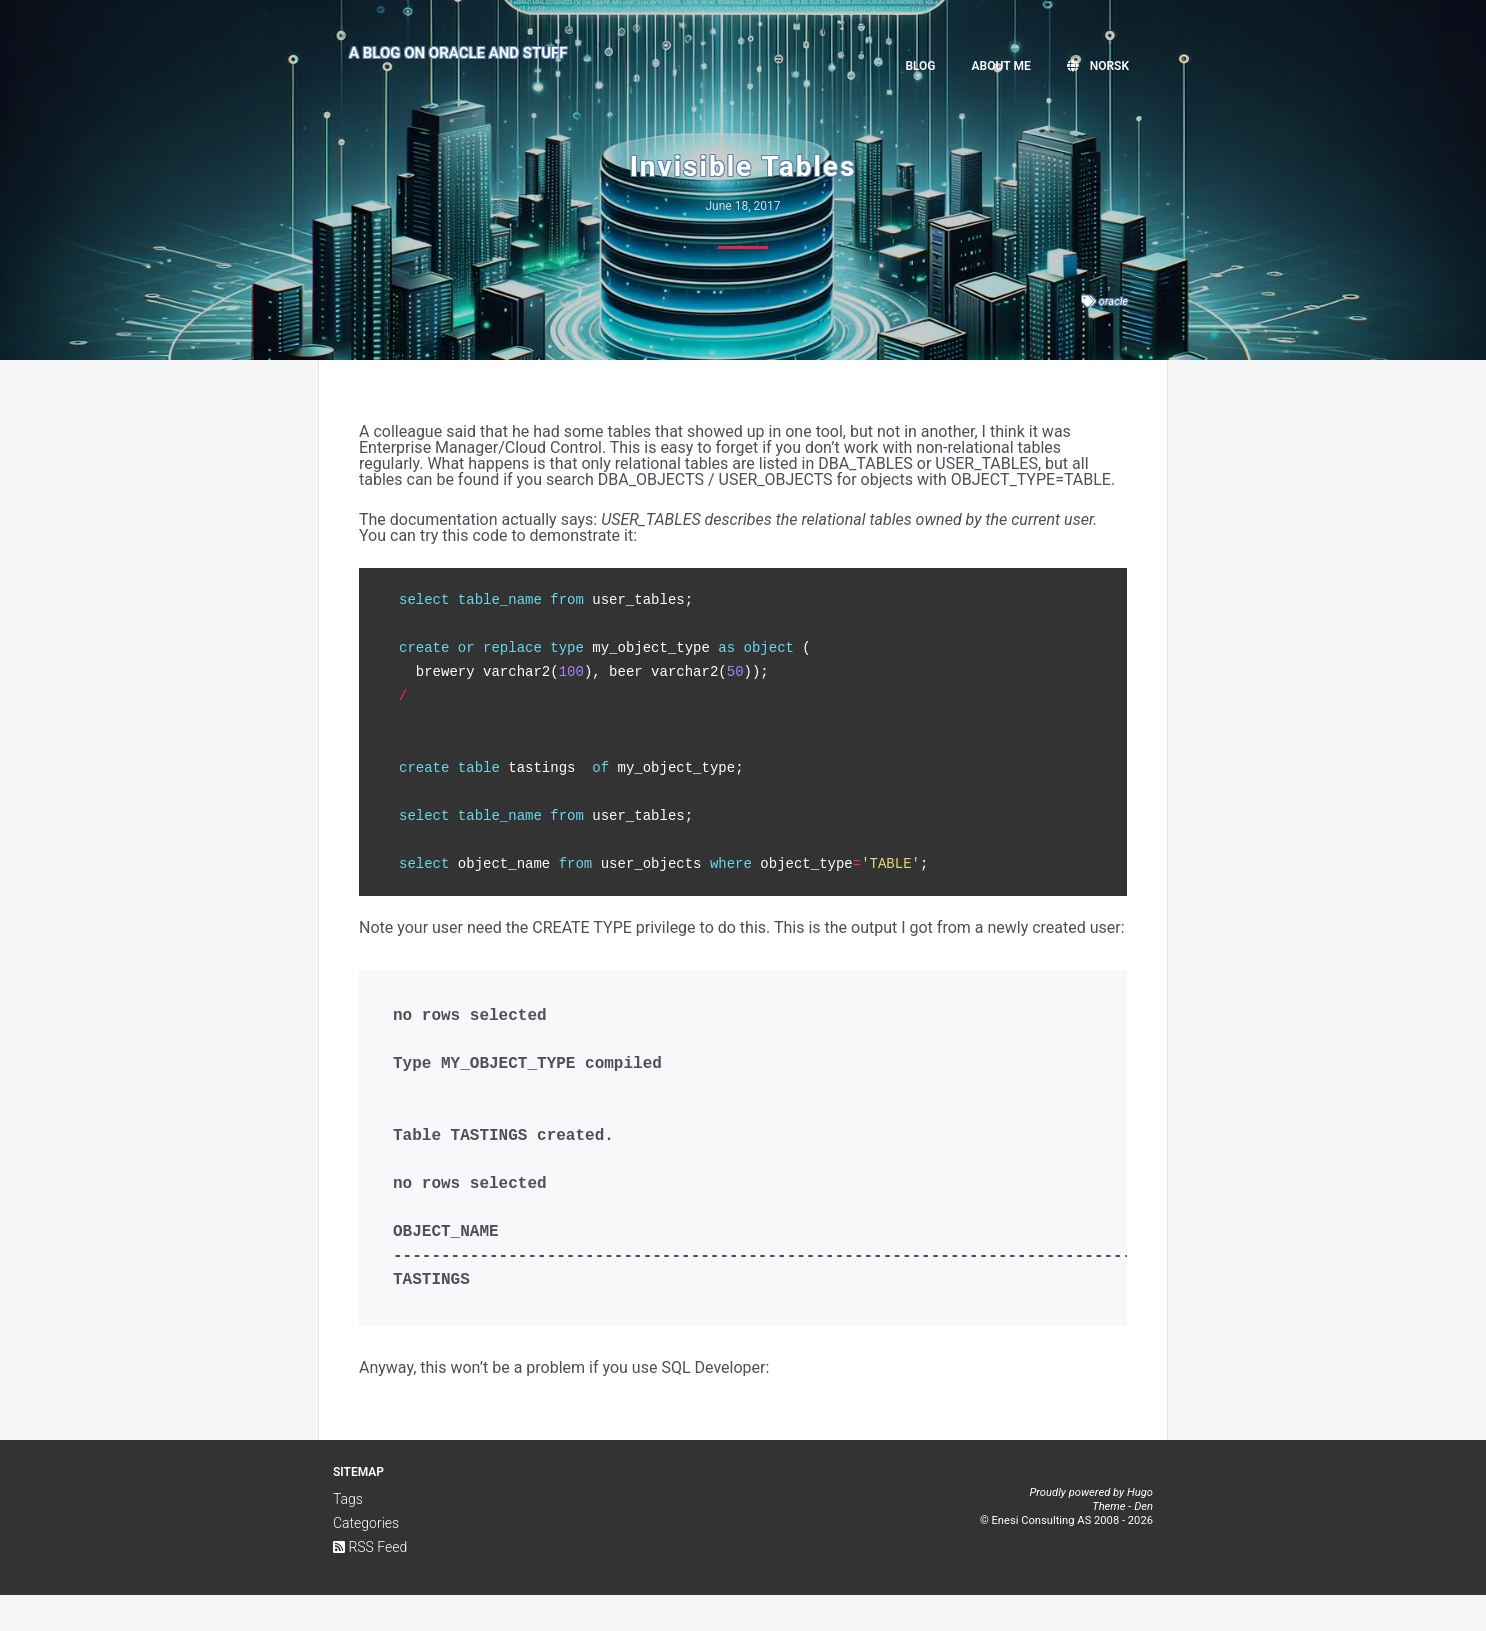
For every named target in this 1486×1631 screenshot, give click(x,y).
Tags (348, 1535)
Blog (920, 66)
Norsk (1098, 66)
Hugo (1140, 1528)
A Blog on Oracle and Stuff (458, 63)
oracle (1113, 301)
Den (1143, 1542)
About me (1001, 66)
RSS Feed (370, 1583)
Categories (366, 1559)
